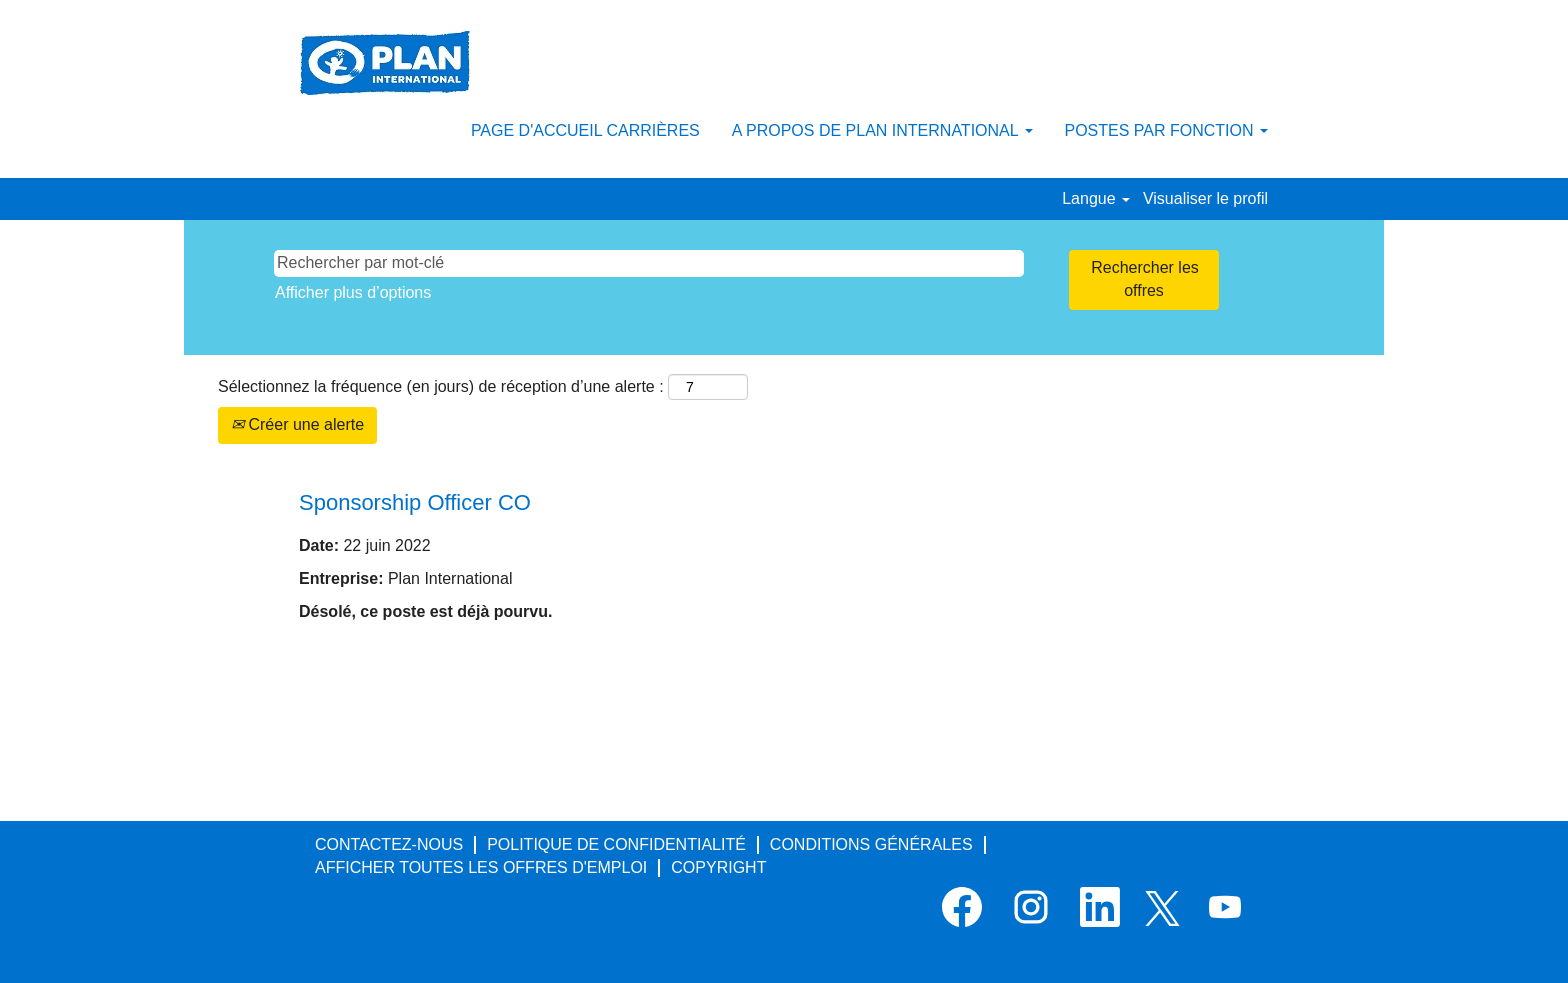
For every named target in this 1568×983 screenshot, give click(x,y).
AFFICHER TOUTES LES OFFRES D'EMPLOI (481, 867)
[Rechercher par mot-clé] (649, 263)
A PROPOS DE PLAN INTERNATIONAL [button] (882, 130)
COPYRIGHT (718, 867)
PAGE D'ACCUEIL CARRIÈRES (585, 130)
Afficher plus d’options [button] (353, 292)
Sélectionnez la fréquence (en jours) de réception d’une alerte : (441, 386)
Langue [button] (1096, 198)
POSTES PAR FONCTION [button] (1167, 130)
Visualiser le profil (1205, 198)
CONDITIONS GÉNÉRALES (871, 844)
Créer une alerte (297, 424)
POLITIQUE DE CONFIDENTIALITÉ (616, 844)
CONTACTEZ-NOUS (389, 844)
